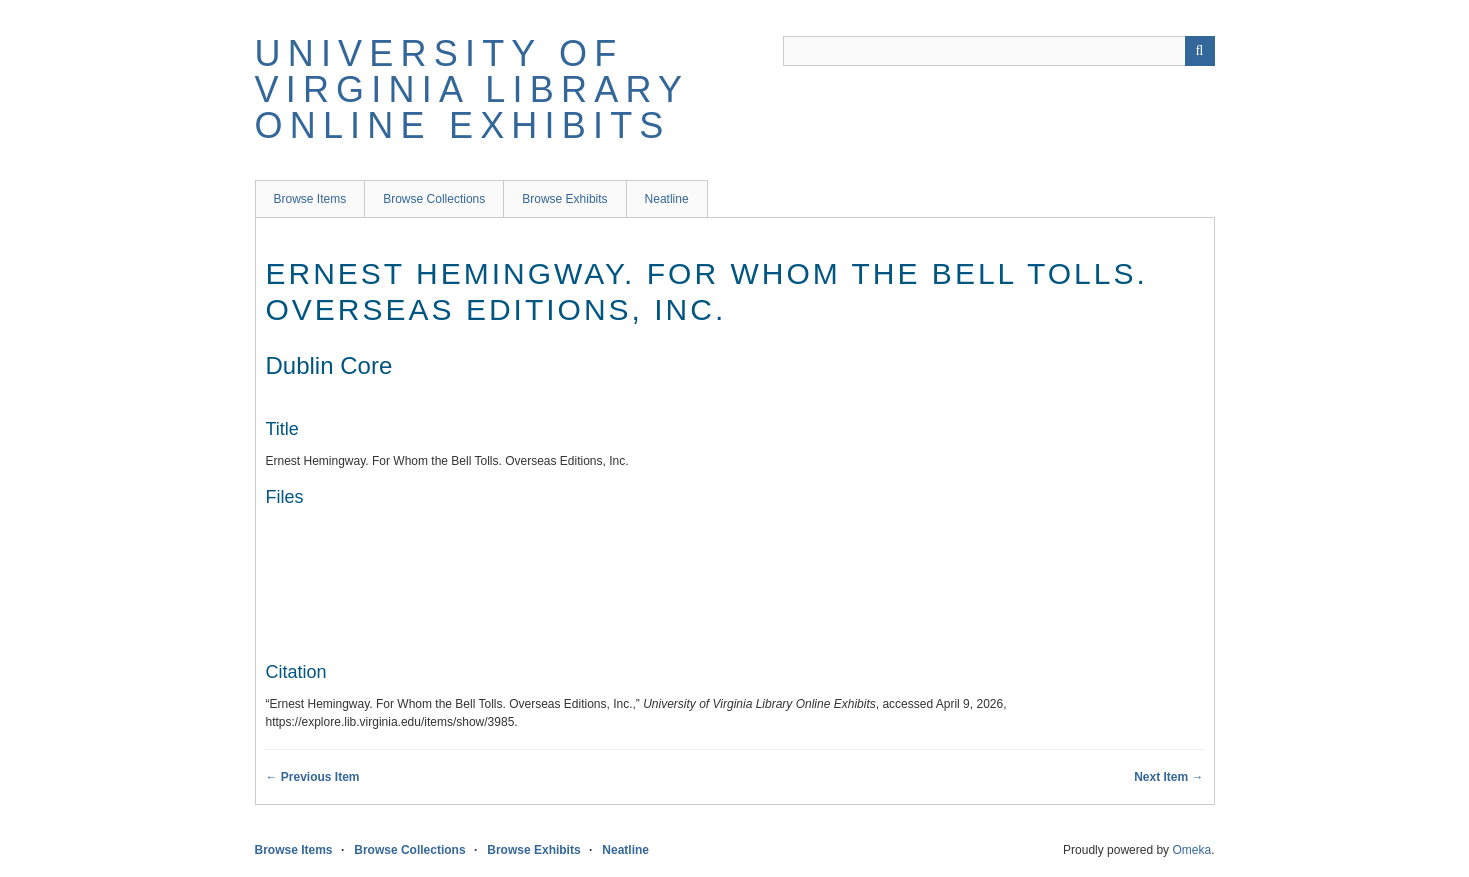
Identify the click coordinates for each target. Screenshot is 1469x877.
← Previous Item (313, 777)
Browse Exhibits (564, 199)
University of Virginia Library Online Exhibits (472, 89)
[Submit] (1200, 51)
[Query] (999, 51)
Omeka (1191, 850)
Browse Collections (434, 199)
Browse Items (310, 199)
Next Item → (1168, 777)
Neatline (667, 199)
